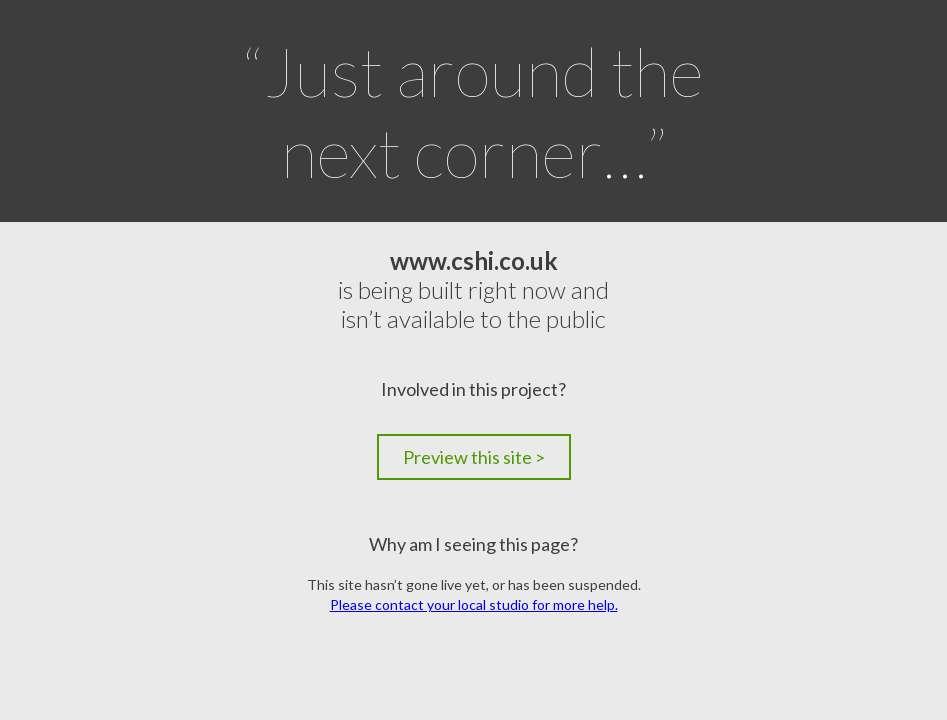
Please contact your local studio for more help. (474, 604)
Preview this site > (474, 457)
